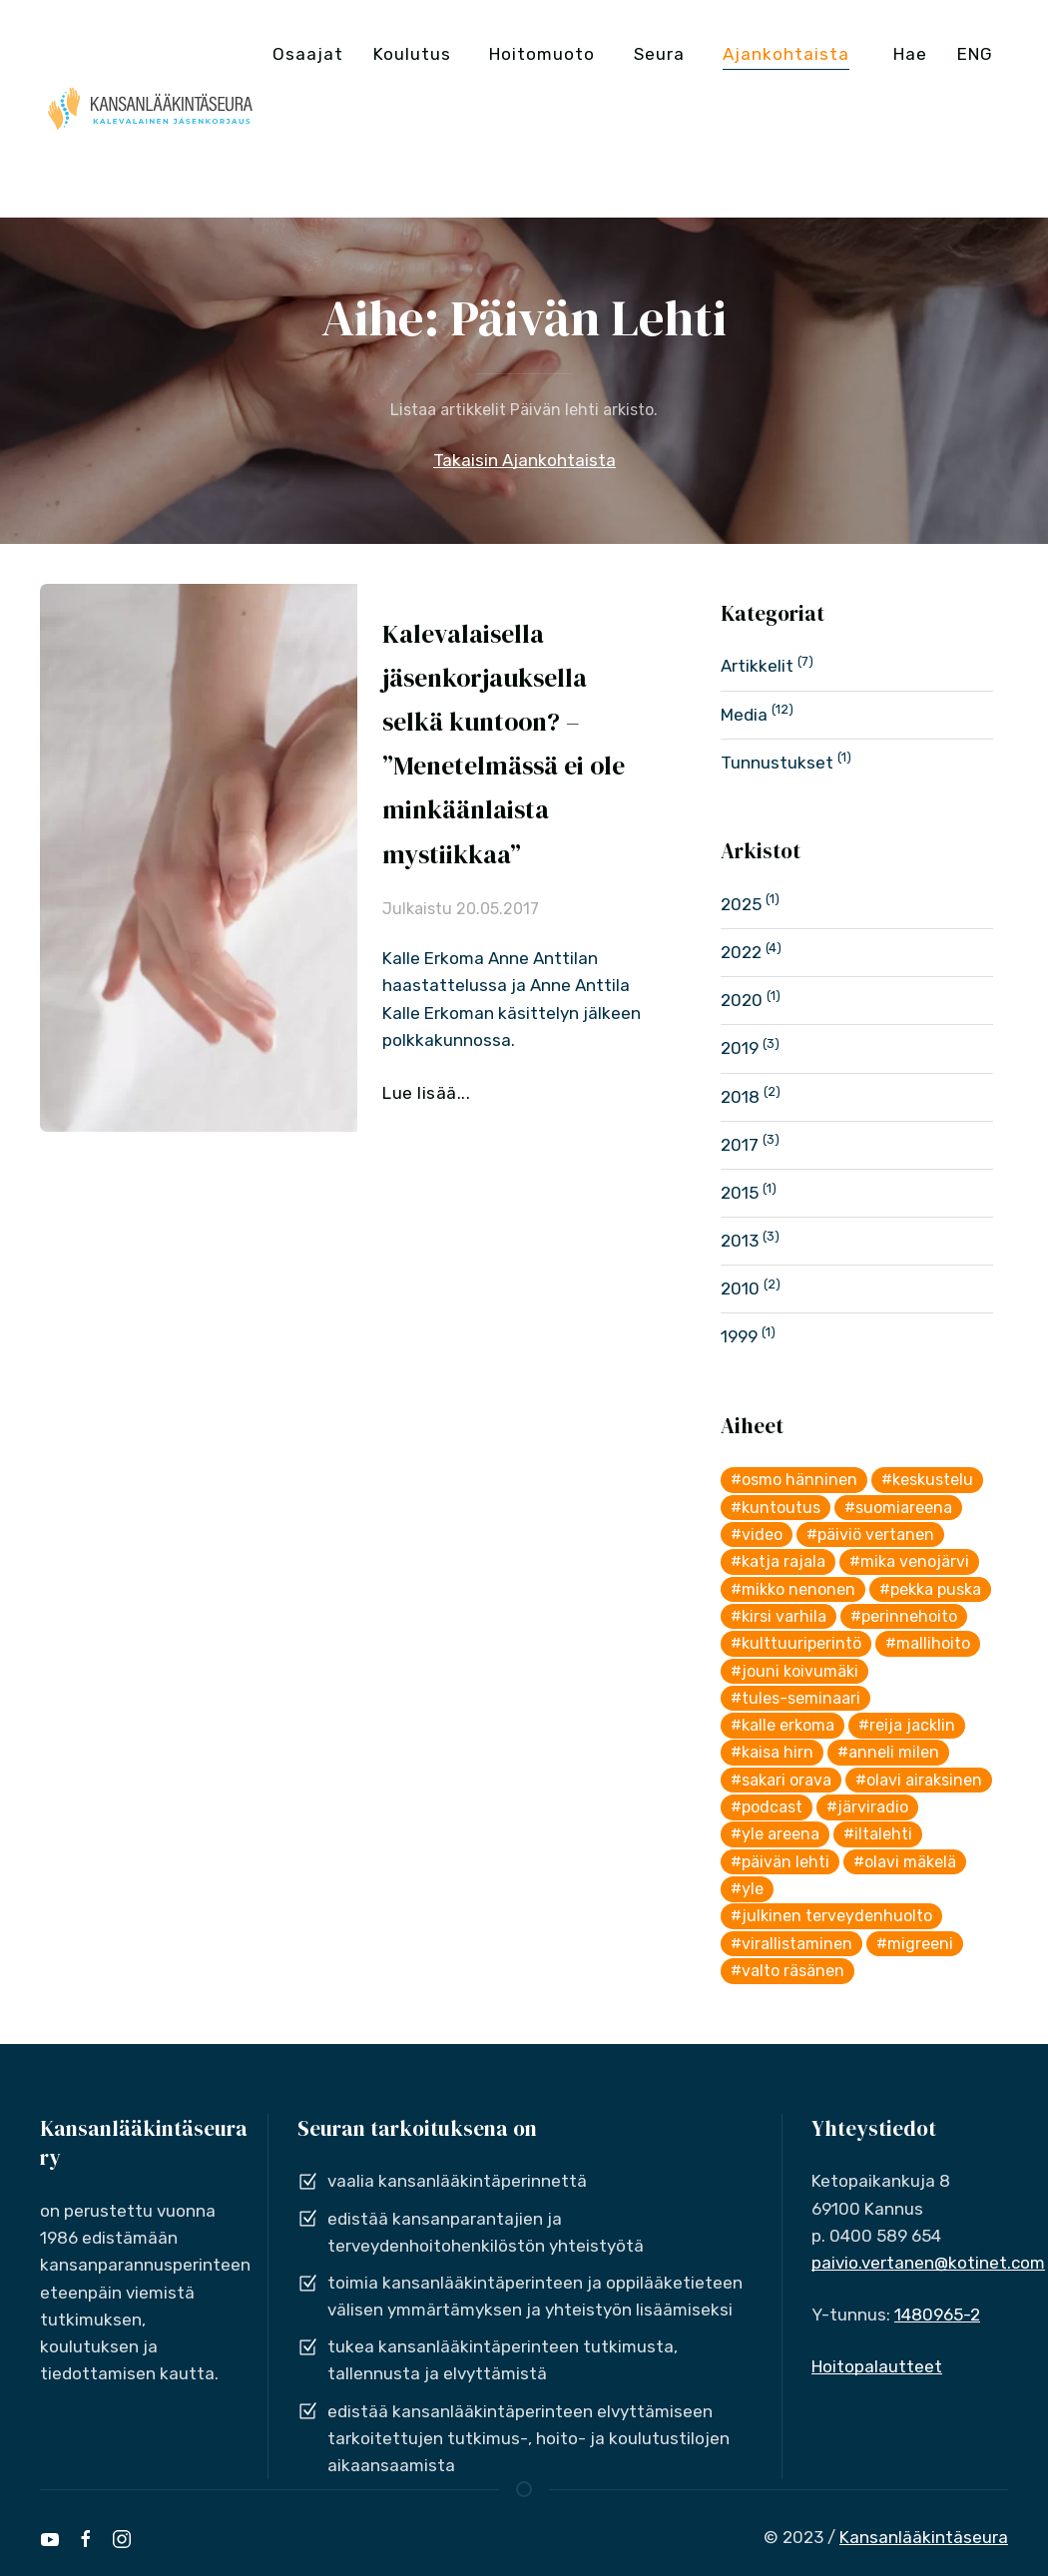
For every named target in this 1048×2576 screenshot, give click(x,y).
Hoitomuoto (542, 54)
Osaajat (307, 54)
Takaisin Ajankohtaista (524, 460)
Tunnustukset (777, 763)
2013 (740, 1241)
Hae (910, 54)
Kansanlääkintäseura (923, 2537)
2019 (740, 1048)
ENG (975, 54)
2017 (740, 1145)
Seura (659, 54)
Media (744, 715)
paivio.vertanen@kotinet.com (928, 2263)
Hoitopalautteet (876, 2366)
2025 (741, 904)
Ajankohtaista (786, 54)
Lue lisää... (426, 1093)
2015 (740, 1193)
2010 (740, 1288)
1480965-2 (937, 2314)
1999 (739, 1336)
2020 (742, 1000)
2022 (741, 952)
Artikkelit (757, 666)
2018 (740, 1097)
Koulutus (412, 54)
